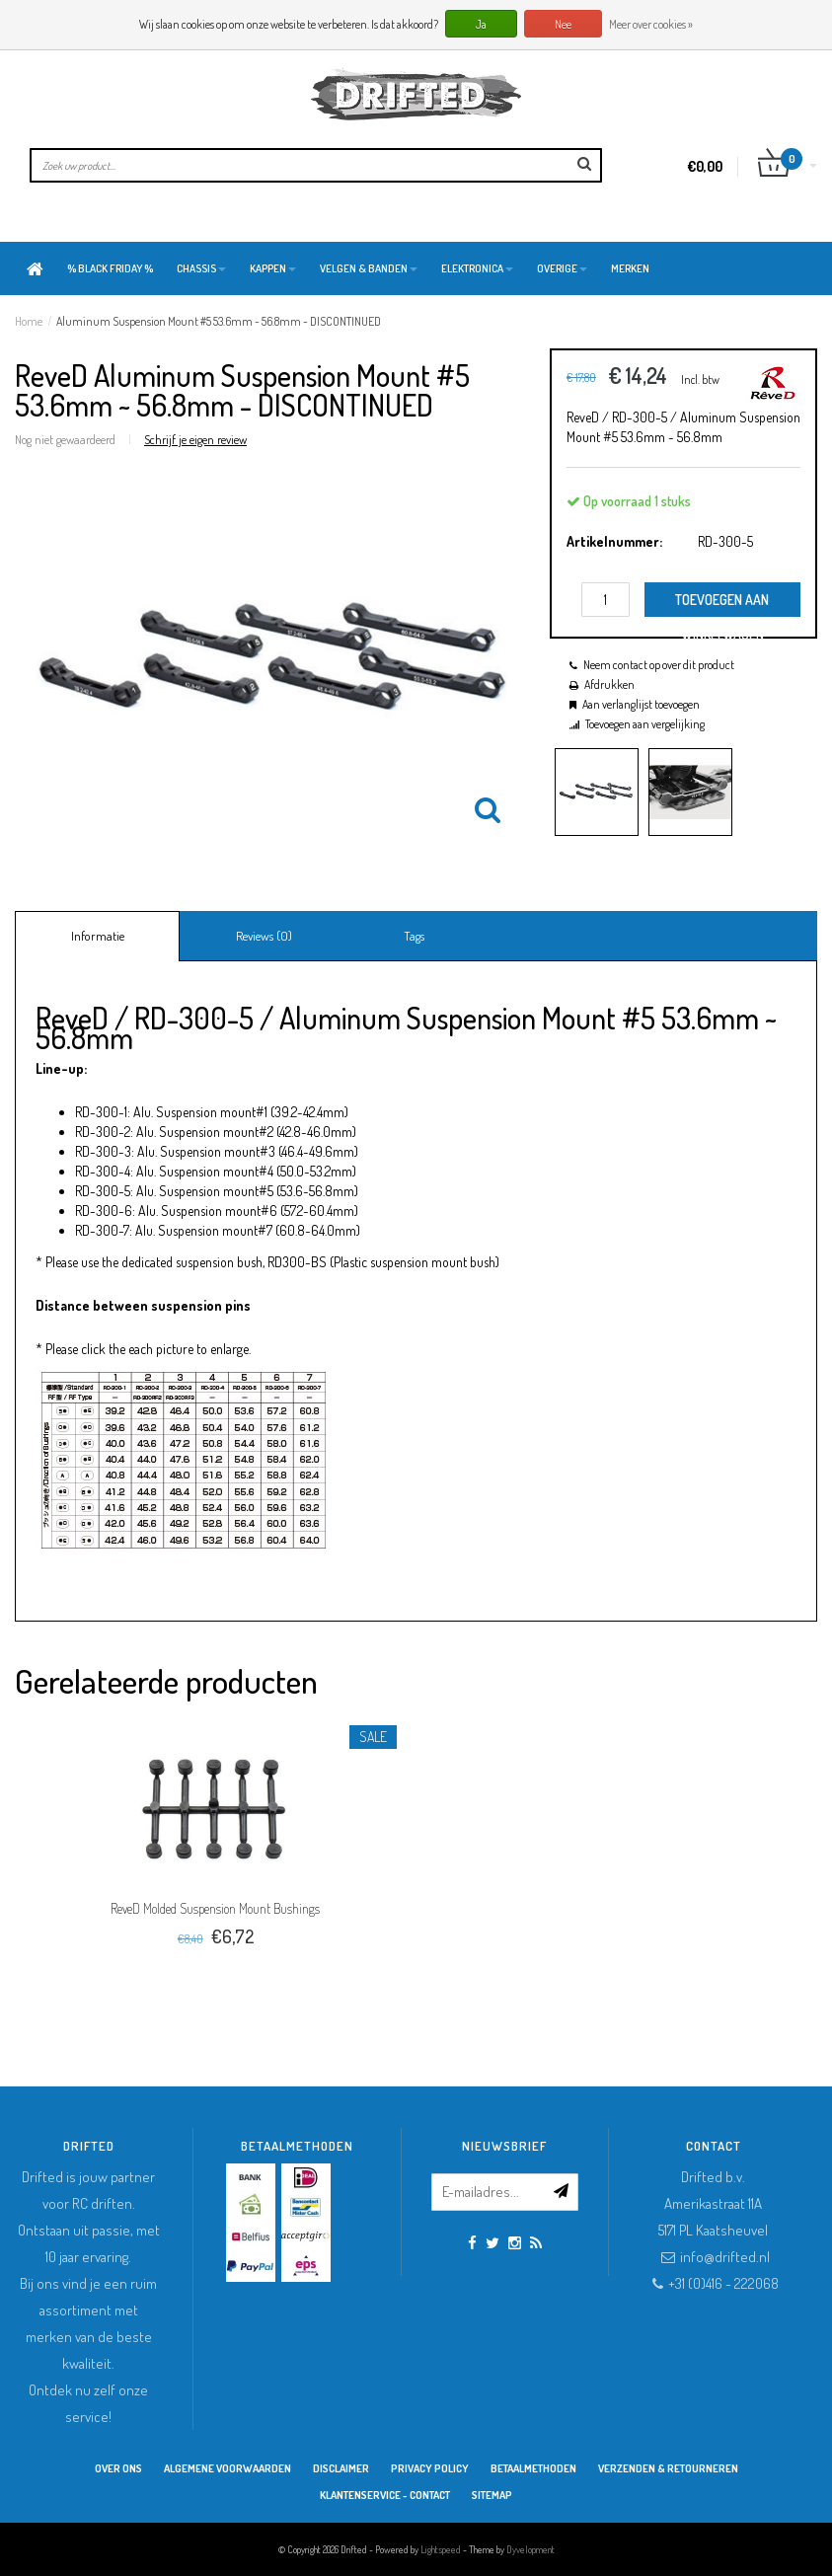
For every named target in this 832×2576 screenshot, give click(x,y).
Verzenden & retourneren (668, 2468)
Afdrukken (609, 684)
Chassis (201, 268)
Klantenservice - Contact (385, 2495)
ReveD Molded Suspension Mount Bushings (215, 1908)
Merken (630, 268)
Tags (414, 936)
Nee (563, 24)
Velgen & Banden (368, 268)
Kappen (273, 268)
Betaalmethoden (533, 2468)
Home (28, 321)
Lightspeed (440, 2549)
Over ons (118, 2468)
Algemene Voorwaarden (227, 2468)
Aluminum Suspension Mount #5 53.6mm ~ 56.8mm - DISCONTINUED (218, 321)
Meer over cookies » (651, 24)
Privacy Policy (430, 2468)
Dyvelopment (530, 2549)
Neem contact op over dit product (658, 664)
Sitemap (492, 2495)
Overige (562, 268)
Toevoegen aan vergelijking (645, 724)
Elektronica (477, 268)
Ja (481, 24)
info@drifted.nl (725, 2256)
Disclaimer (341, 2468)
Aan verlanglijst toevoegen (641, 704)
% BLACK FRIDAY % (110, 268)
